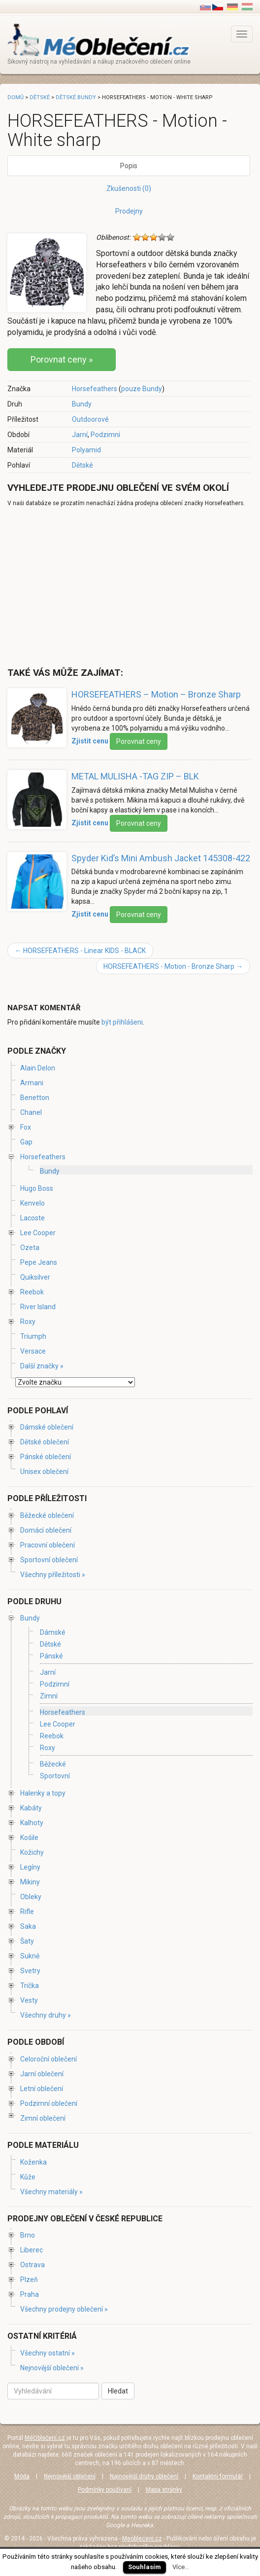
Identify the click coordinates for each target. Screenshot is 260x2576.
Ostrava (32, 2264)
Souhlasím (144, 2567)
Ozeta (29, 1247)
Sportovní (55, 1775)
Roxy (27, 1321)
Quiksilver (35, 1277)
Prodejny (129, 211)
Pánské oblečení (45, 1456)
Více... (180, 2567)
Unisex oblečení (44, 1471)
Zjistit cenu (89, 741)
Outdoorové (90, 419)
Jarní (80, 435)
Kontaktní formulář (218, 2476)
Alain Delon (37, 1068)
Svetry (30, 1970)
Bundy (82, 404)
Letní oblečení (41, 2088)
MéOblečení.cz (45, 2437)
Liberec (31, 2249)
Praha (29, 2294)
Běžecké (53, 1764)
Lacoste (32, 1217)
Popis (128, 166)
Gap (26, 1142)
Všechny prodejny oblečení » (64, 2309)
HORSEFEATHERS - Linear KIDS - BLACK (80, 951)
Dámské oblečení (46, 1427)
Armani (31, 1082)
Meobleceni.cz (142, 2538)
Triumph (33, 1336)
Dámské (52, 1632)
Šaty (27, 1941)
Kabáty (31, 1807)
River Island (38, 1306)
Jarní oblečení (42, 2073)
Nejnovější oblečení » (52, 2367)
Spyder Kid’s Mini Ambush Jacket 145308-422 (160, 858)
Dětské (82, 465)
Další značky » (42, 1365)
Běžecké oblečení (47, 1515)
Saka (28, 1926)
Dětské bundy (76, 97)
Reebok (32, 1291)
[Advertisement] (90, 586)
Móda (22, 2476)
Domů (15, 97)
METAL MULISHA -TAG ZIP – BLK (135, 776)
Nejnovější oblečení (70, 2476)
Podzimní (105, 435)
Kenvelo (32, 1203)
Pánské (51, 1656)
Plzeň (29, 2279)
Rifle (27, 1911)
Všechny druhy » (45, 2015)
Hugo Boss (36, 1188)
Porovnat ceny (138, 741)
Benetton (34, 1097)
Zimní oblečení (42, 2118)
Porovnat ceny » (62, 359)
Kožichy (32, 1852)
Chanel (31, 1112)
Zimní (49, 1696)
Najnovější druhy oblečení (144, 2476)
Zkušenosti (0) (128, 188)
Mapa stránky (164, 2489)
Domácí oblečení (45, 1530)
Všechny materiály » (51, 2191)
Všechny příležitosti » (52, 1574)
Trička (29, 1985)
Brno (27, 2235)
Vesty (29, 2000)
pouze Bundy (141, 389)
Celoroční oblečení (48, 2059)
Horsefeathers (94, 389)
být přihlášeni (122, 1022)
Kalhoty (31, 1822)
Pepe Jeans (38, 1262)
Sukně (29, 1955)
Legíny (30, 1867)
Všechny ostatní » (47, 2353)
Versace (33, 1351)
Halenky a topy (42, 1793)
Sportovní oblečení (49, 1559)
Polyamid (86, 450)
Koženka (33, 2162)
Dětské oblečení (44, 1441)
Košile (29, 1837)
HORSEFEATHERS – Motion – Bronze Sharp (156, 694)
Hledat (118, 2391)
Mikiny (30, 1881)
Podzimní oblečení (48, 2103)
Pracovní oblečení (47, 1545)
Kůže (27, 2176)
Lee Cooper (38, 1232)
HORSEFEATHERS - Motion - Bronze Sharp (173, 966)
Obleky (30, 1896)
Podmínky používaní (104, 2489)
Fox (25, 1127)
